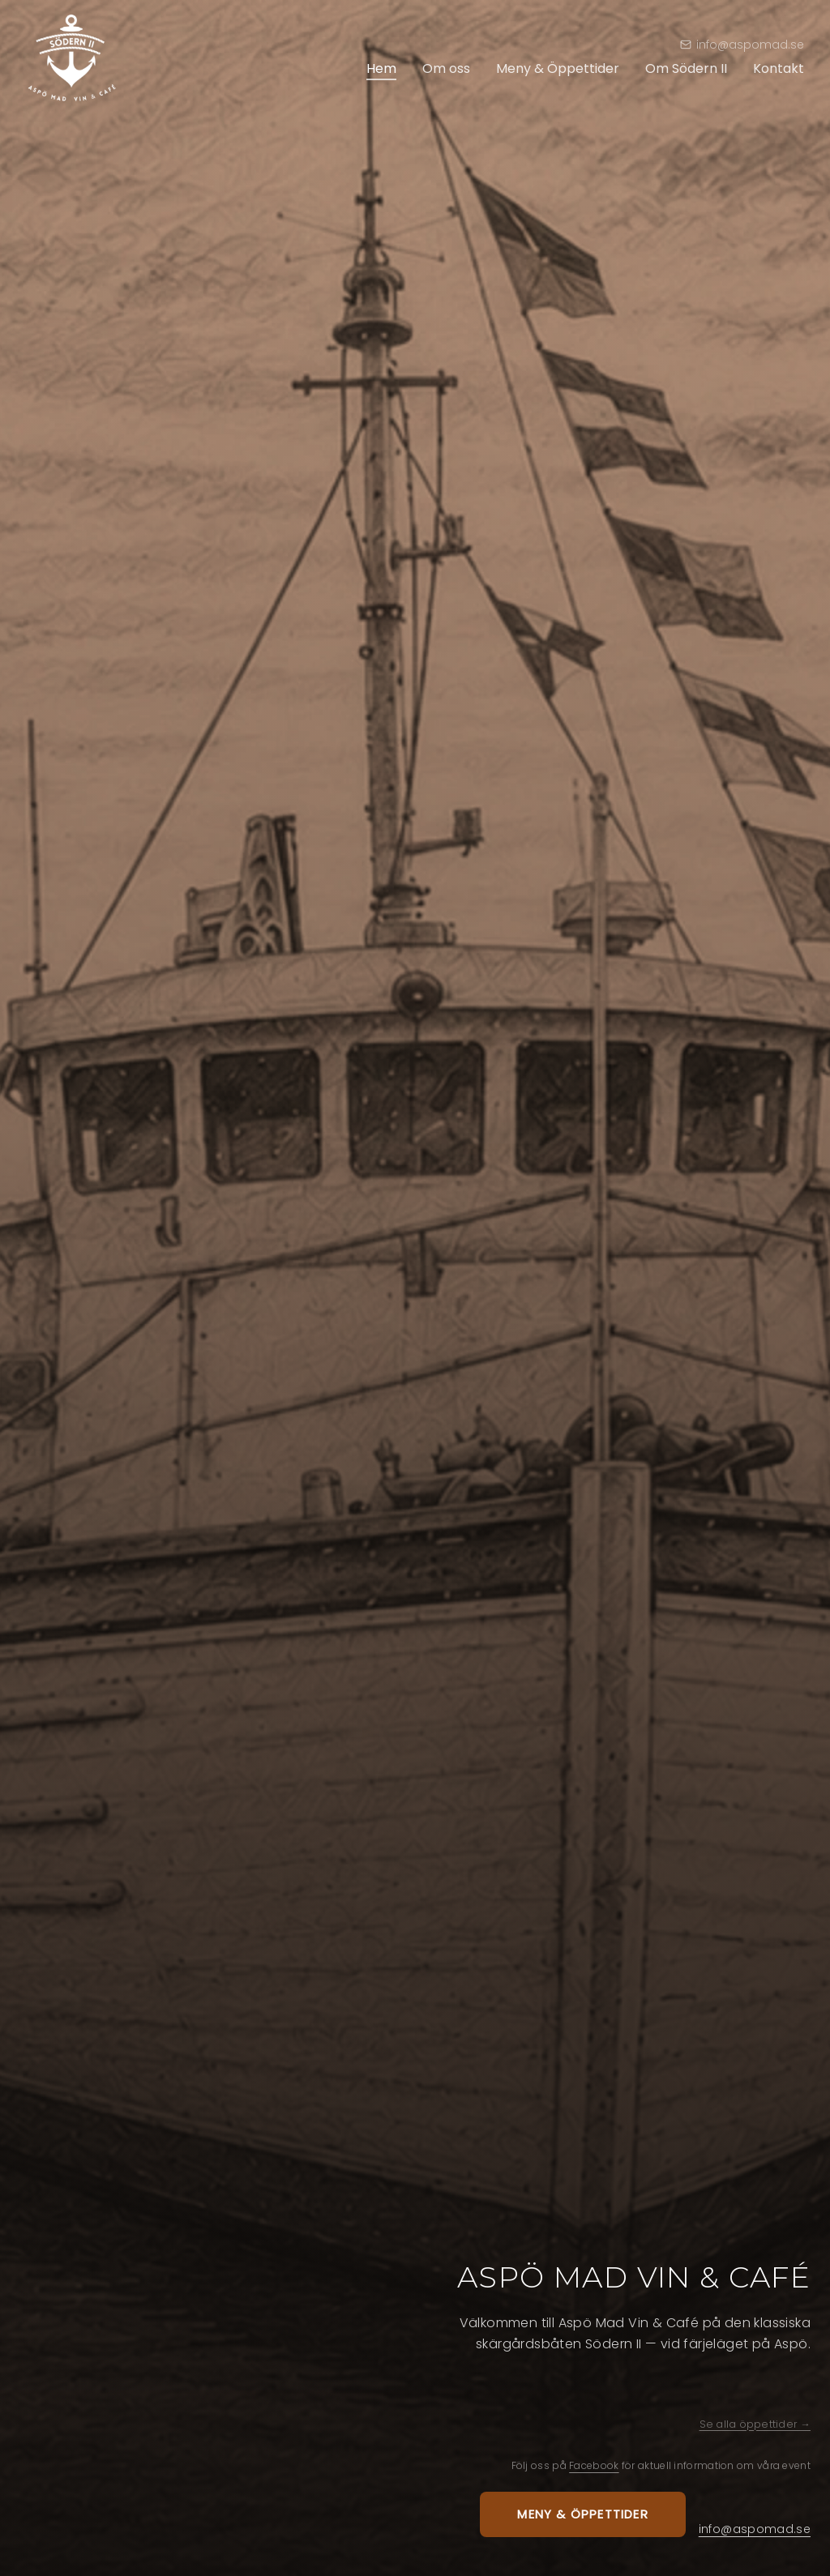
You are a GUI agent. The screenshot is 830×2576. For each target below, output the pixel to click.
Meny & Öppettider (557, 68)
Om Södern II (686, 68)
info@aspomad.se (755, 2529)
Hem (381, 68)
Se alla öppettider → (755, 2424)
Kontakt (778, 68)
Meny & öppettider (582, 2514)
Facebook (593, 2465)
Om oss (446, 68)
